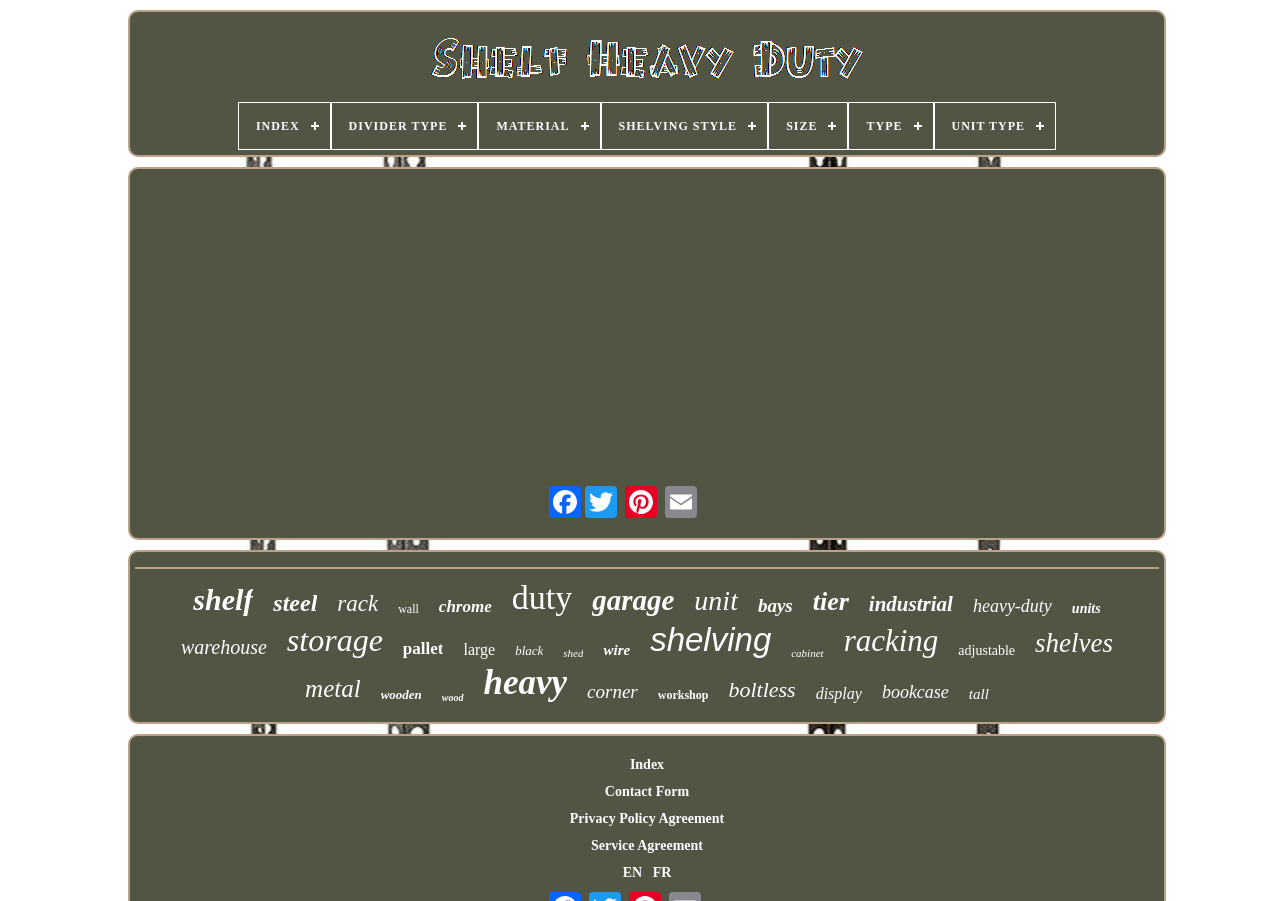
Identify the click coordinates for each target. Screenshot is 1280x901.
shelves (1074, 643)
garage (633, 600)
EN (632, 872)
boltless (761, 689)
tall (979, 694)
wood (453, 697)
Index (647, 764)
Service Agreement (647, 845)
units (1086, 608)
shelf (223, 599)
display (839, 693)
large (479, 649)
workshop (683, 695)
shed (573, 653)
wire (616, 650)
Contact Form (647, 791)
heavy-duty (1012, 606)
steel (295, 603)
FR (662, 872)
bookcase (915, 692)
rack (357, 603)
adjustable (986, 650)
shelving (710, 639)
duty (542, 597)
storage (335, 640)
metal (333, 688)
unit (716, 600)
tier (831, 601)
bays (775, 605)
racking (891, 640)
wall (408, 609)
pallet (423, 648)
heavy (526, 682)
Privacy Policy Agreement (647, 818)
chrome (465, 606)
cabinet (807, 653)
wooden (401, 694)
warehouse (224, 647)
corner (612, 691)
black (529, 650)
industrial (911, 604)
